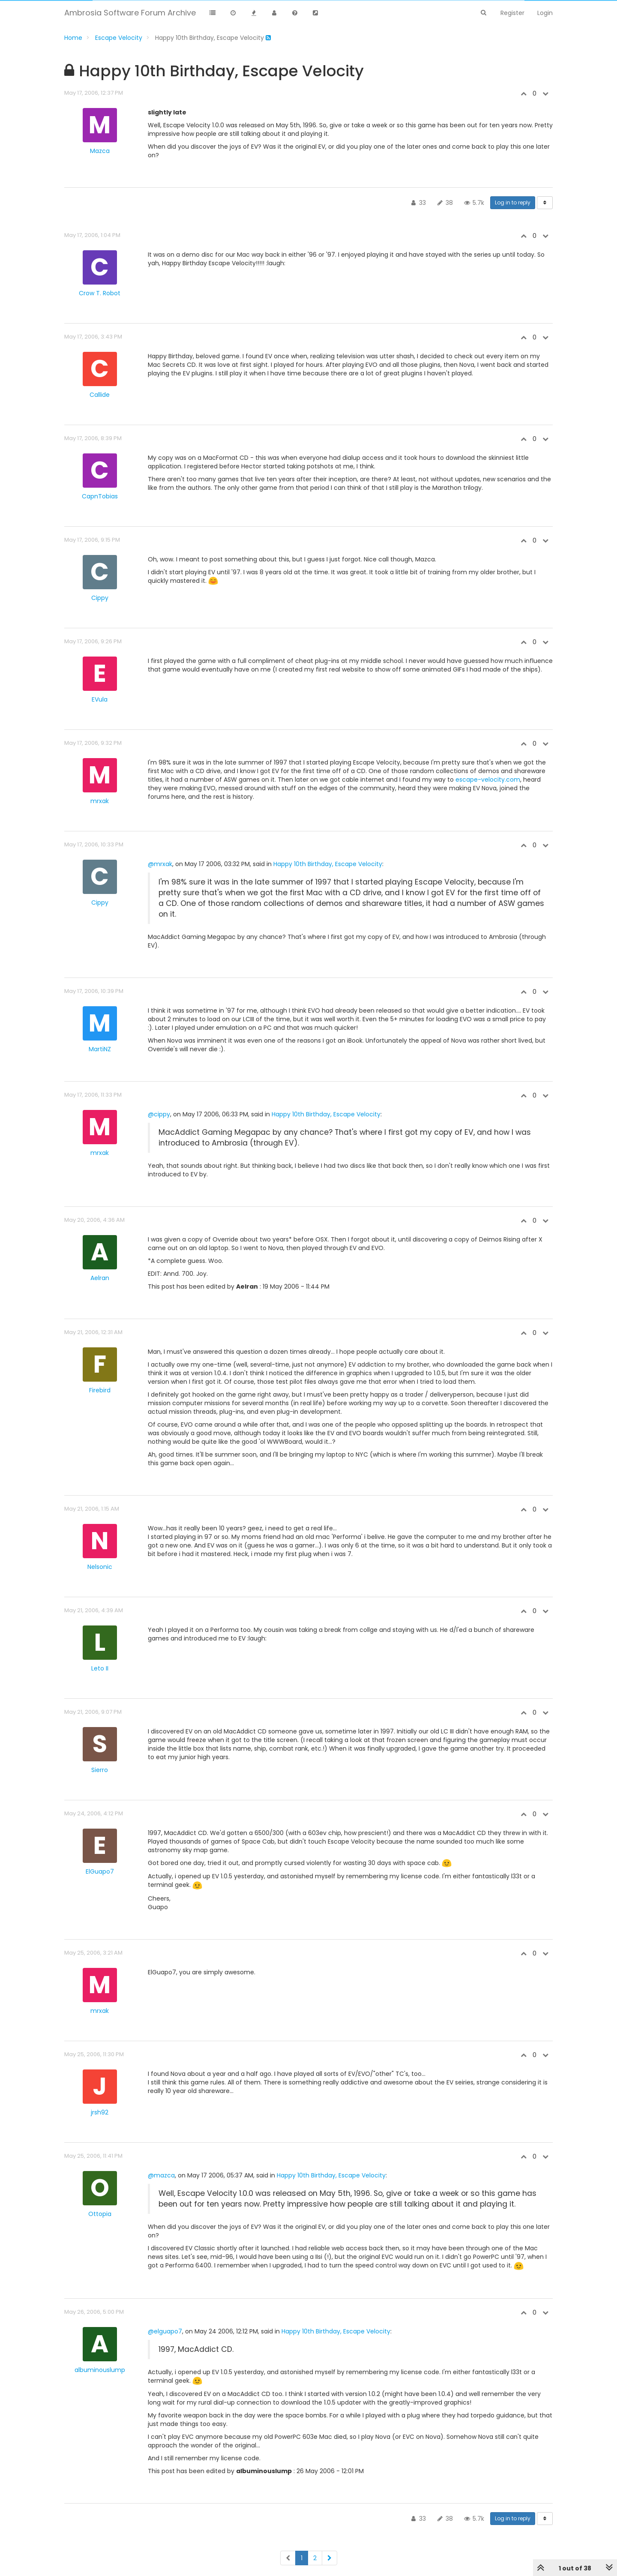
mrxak (99, 801)
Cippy (99, 598)
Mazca (100, 151)
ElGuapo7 (100, 1871)
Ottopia (99, 2214)
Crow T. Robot (99, 293)
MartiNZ (100, 1049)
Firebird (100, 1390)
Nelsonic (99, 1566)
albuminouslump (100, 2370)
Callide (100, 394)
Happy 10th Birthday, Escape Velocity (327, 864)
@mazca (161, 2175)
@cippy (159, 1114)
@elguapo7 (165, 2331)
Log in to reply (512, 202)
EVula (100, 699)
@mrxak (160, 864)
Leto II (99, 1668)
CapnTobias (100, 496)
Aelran (99, 1278)
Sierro (99, 1770)
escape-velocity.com (487, 779)
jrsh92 (99, 2112)
